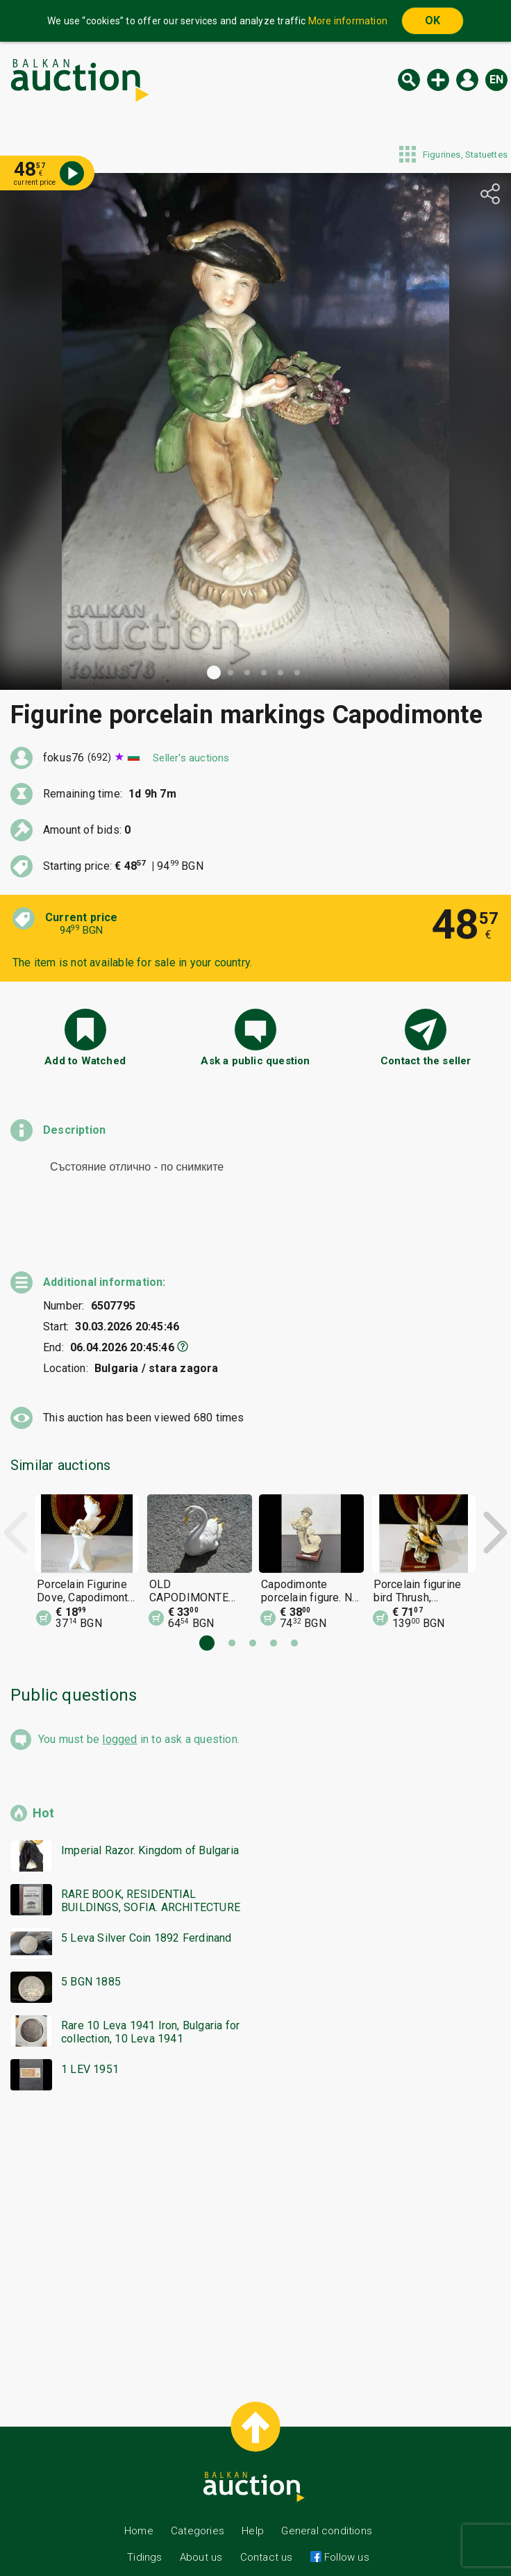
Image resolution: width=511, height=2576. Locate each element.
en (496, 79)
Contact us (266, 2532)
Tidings (144, 2532)
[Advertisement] (255, 2214)
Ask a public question (255, 1061)
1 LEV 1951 (90, 2044)
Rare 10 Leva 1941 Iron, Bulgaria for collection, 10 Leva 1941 (150, 2007)
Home (138, 2506)
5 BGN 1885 (91, 1956)
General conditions (326, 2506)
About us (201, 2532)
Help (253, 2506)
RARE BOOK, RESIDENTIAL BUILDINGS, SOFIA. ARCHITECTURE (150, 1876)
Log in (467, 80)
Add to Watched (85, 1061)
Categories (197, 2506)
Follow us (345, 2532)
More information (347, 20)
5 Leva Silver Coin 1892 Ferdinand (146, 1912)
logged (119, 1714)
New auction (438, 80)
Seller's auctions (191, 758)
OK (432, 20)
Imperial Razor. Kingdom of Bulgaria (150, 1825)
